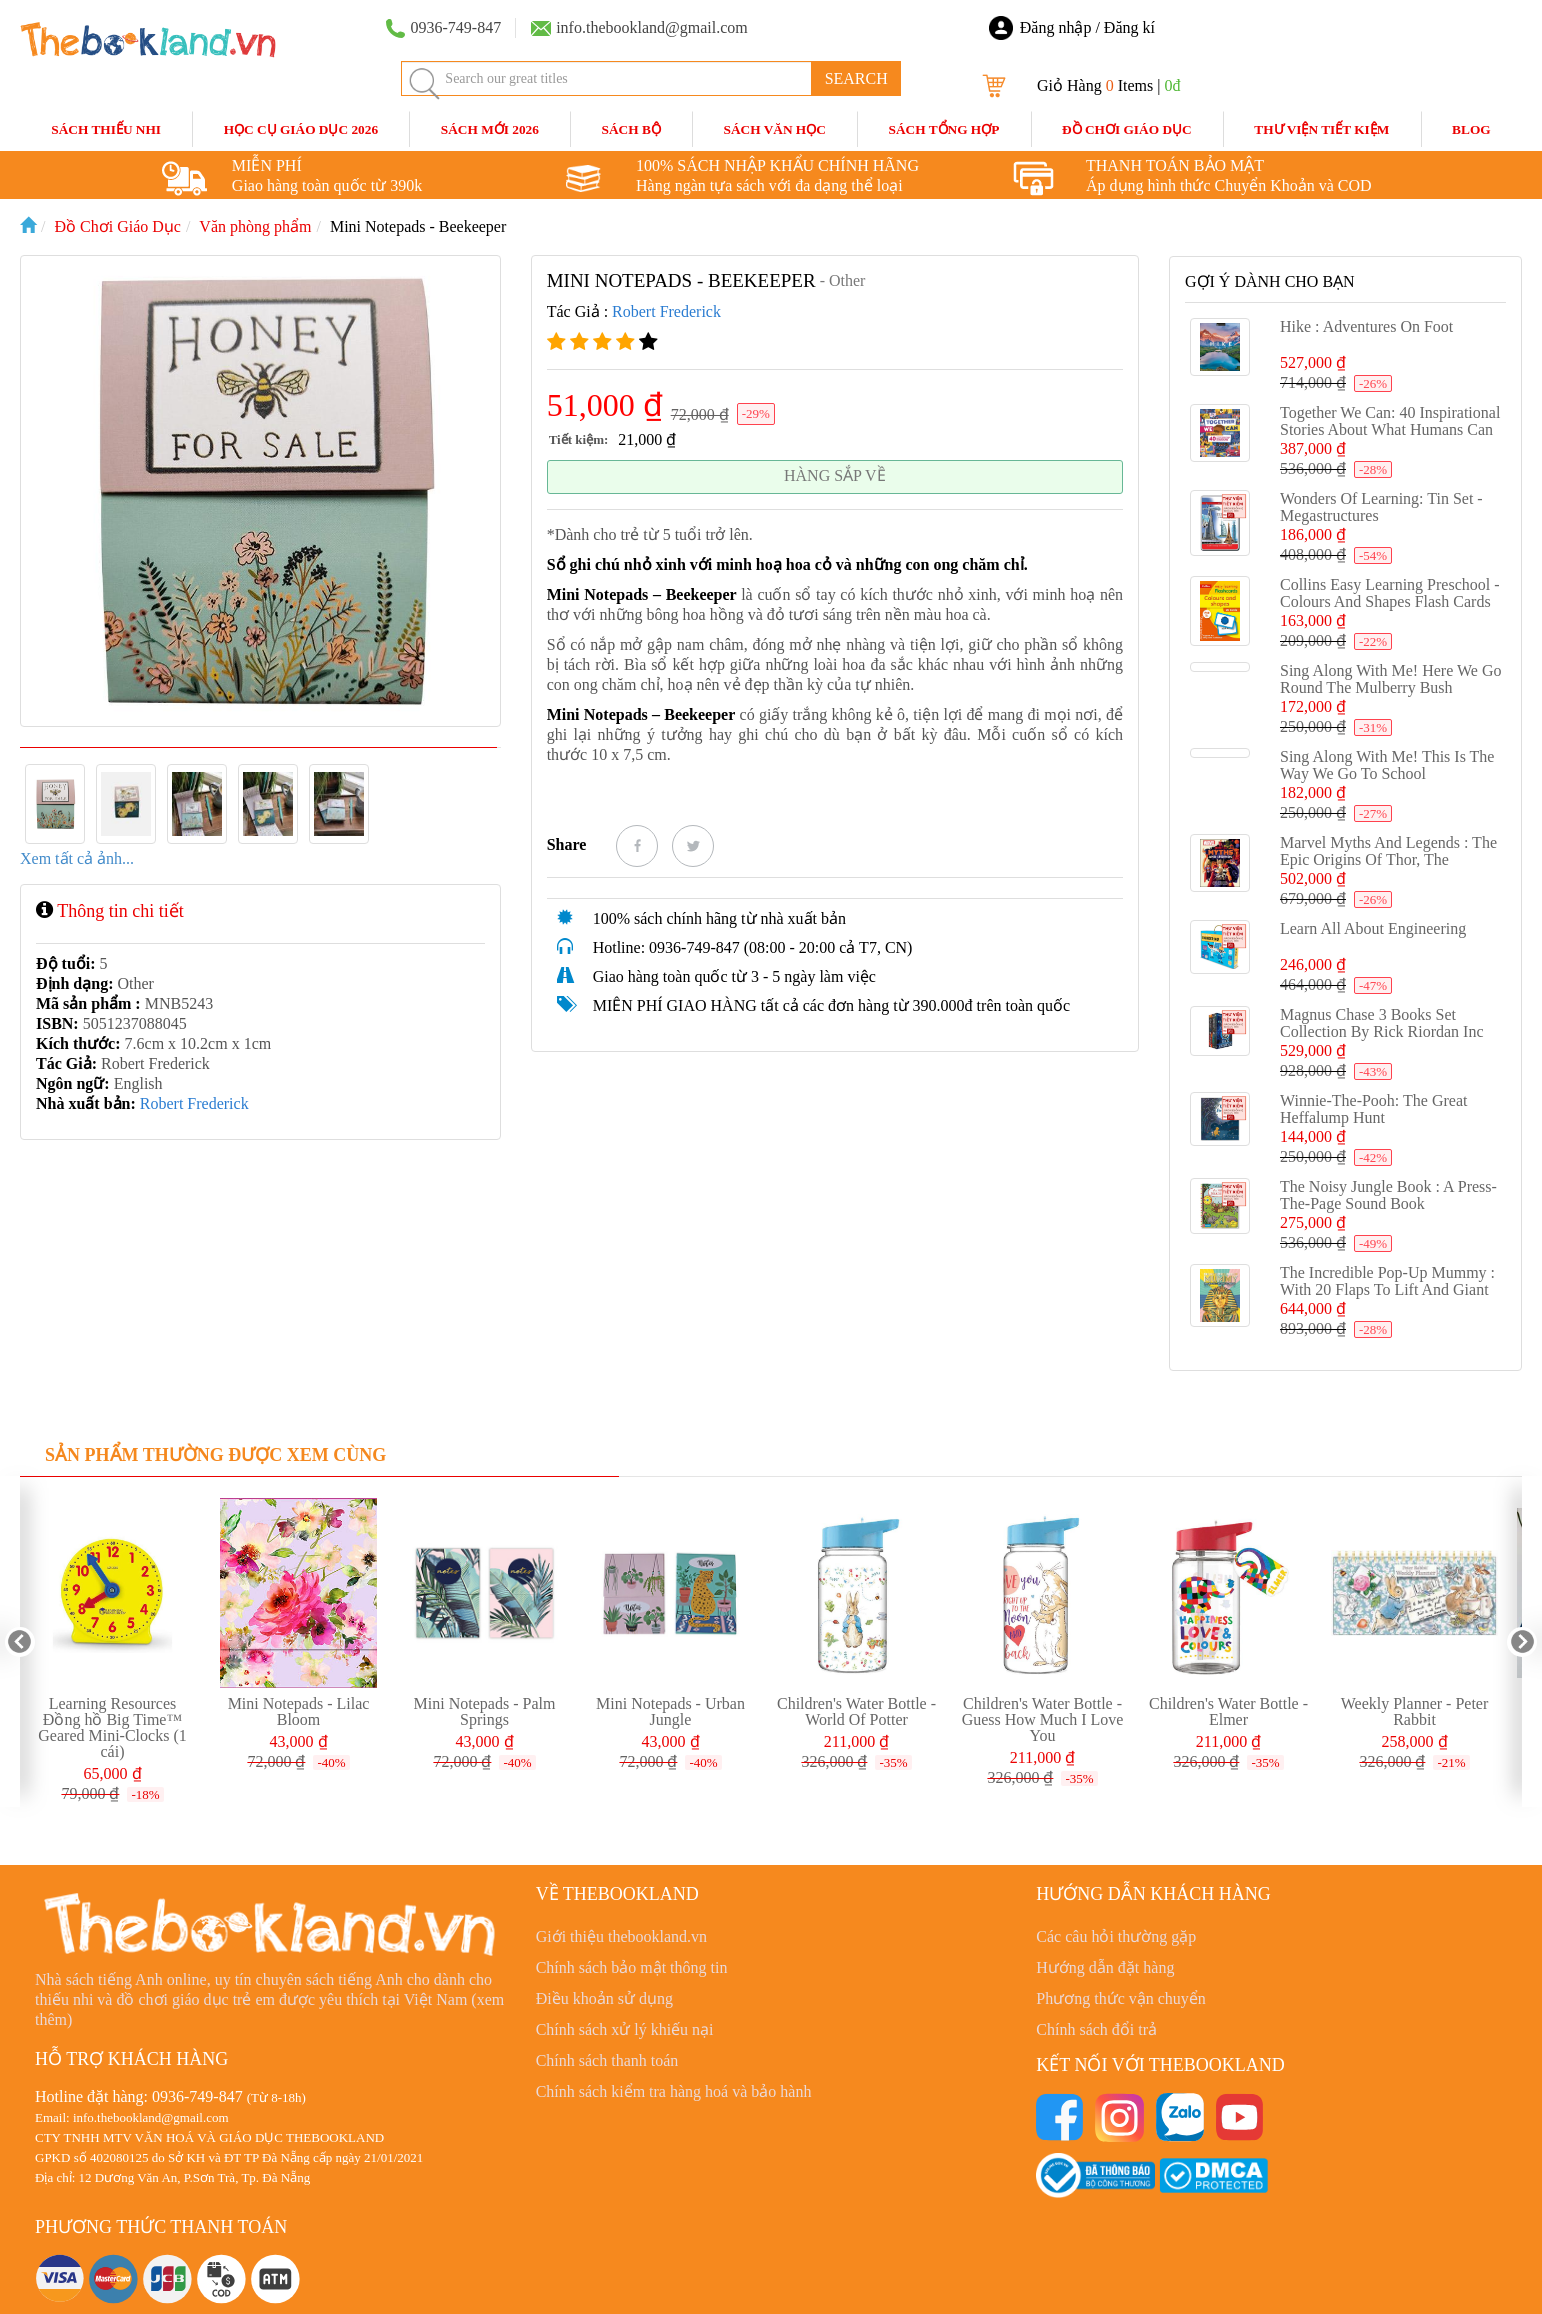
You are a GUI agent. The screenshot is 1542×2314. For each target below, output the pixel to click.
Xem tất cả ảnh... (77, 858)
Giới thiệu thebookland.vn (621, 1936)
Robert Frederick (194, 1103)
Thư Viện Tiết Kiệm (1321, 129)
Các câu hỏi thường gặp (1116, 1936)
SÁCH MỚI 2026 (490, 129)
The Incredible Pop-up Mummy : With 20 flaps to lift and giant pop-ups (1387, 1289)
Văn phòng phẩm (255, 226)
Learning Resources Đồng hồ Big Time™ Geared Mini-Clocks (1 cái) (112, 1727)
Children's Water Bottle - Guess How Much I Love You (1043, 1719)
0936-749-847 (197, 2096)
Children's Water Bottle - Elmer (1228, 1711)
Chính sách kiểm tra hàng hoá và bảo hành (674, 2091)
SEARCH (856, 78)
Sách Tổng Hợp (944, 129)
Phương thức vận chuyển (1121, 1998)
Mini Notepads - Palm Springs (485, 1711)
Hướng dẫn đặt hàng (1105, 1967)
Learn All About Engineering (1373, 928)
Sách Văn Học (775, 129)
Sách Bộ (631, 129)
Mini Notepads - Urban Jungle (670, 1711)
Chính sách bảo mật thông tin (632, 1967)
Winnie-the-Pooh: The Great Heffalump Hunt (1373, 1109)
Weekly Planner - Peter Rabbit (1415, 1711)
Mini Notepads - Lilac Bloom (299, 1711)
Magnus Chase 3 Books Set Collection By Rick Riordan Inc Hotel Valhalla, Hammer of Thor (1385, 1031)
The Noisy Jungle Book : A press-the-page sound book (1388, 1195)
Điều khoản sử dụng (604, 1998)
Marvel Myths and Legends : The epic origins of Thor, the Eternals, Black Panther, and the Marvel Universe (1388, 868)
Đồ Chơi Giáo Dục (1127, 129)
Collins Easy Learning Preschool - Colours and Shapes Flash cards (1390, 593)
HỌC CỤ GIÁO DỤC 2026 (301, 129)
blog (1471, 129)
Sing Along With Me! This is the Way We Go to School (1387, 765)
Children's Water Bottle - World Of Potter (856, 1711)
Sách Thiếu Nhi (106, 129)
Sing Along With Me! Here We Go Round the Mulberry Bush (1390, 679)
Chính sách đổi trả (1096, 2029)
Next (1522, 1641)
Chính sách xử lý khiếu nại (625, 2029)
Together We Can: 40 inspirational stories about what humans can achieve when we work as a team (1390, 438)
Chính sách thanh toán (607, 2060)
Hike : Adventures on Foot (1366, 326)
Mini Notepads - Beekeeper (418, 226)
